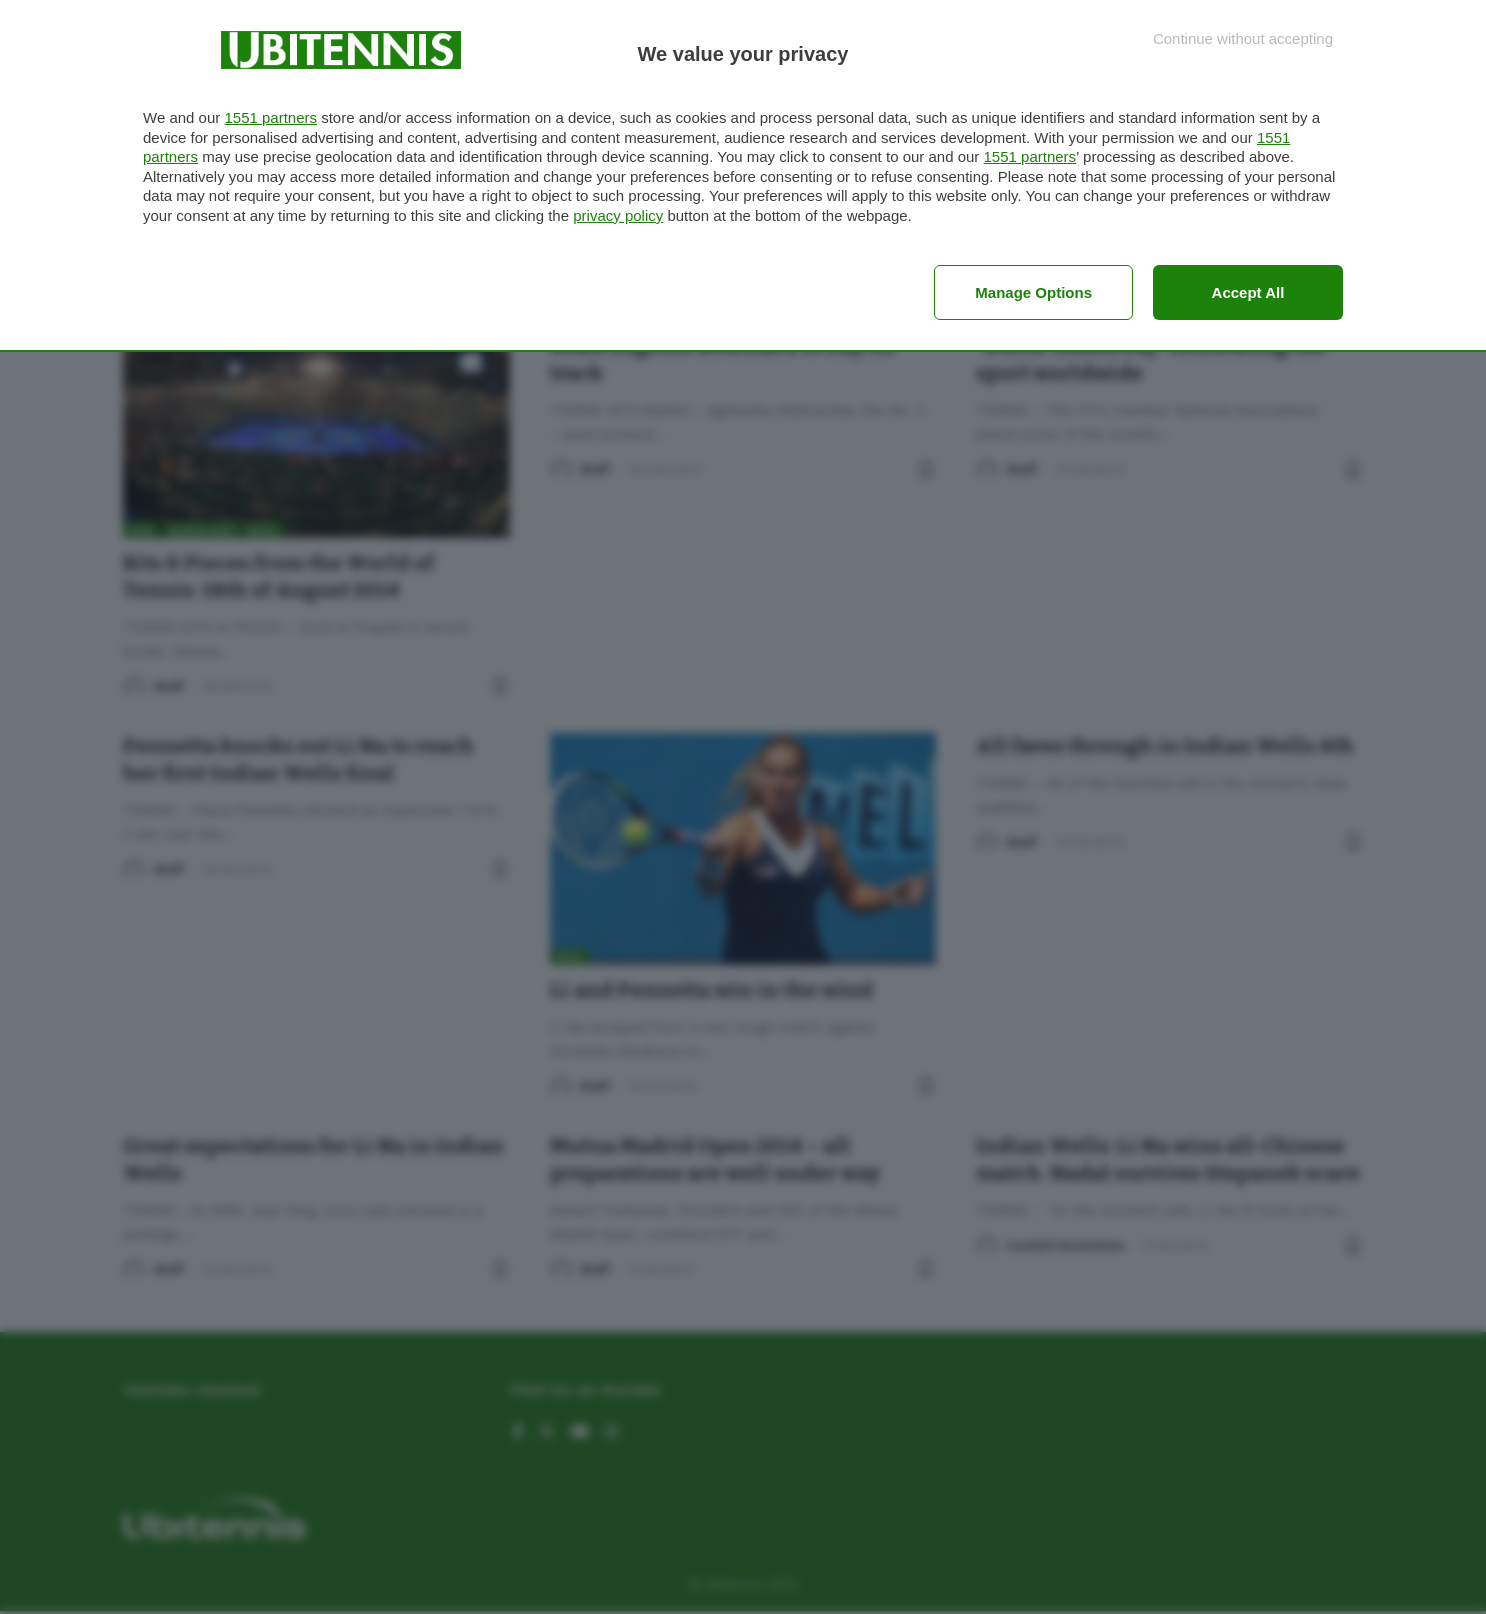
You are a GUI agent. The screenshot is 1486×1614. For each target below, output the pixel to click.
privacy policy (618, 215)
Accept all (1248, 292)
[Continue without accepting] (1243, 38)
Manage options (1033, 292)
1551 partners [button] (270, 117)
